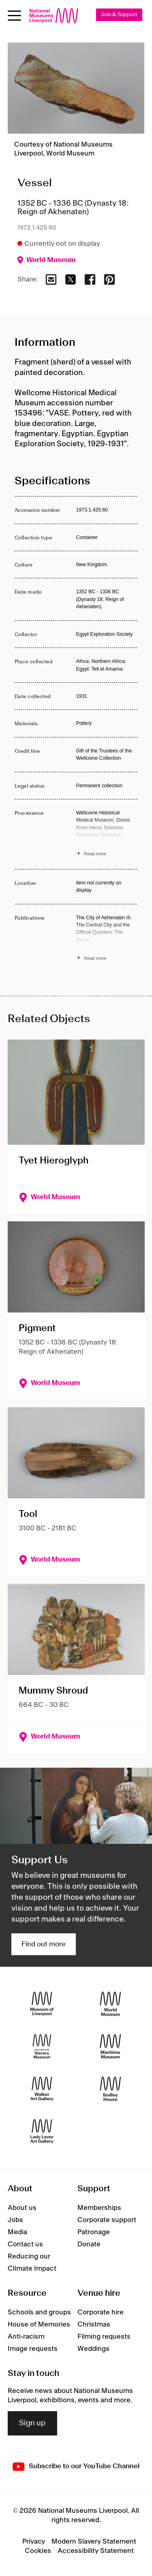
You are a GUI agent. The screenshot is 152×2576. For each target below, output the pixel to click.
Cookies (38, 2551)
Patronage (93, 2232)
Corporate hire (100, 2312)
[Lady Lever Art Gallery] (42, 2131)
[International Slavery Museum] (42, 2046)
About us (22, 2208)
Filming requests (104, 2336)
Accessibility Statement (96, 2551)
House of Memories (39, 2324)
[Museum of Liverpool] (42, 2004)
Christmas (93, 2324)
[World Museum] (110, 2004)
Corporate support (106, 2220)
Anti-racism (26, 2336)
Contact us (25, 2244)
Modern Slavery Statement (93, 2541)
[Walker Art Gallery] (42, 2089)
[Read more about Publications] (107, 939)
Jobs (15, 2220)
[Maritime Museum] (110, 2046)
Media (17, 2232)
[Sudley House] (110, 2089)
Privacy (33, 2541)
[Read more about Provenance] (107, 834)
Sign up (32, 2423)
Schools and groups (39, 2312)
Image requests (33, 2348)
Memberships (99, 2208)
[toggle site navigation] (14, 15)
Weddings (93, 2348)
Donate (89, 2244)
